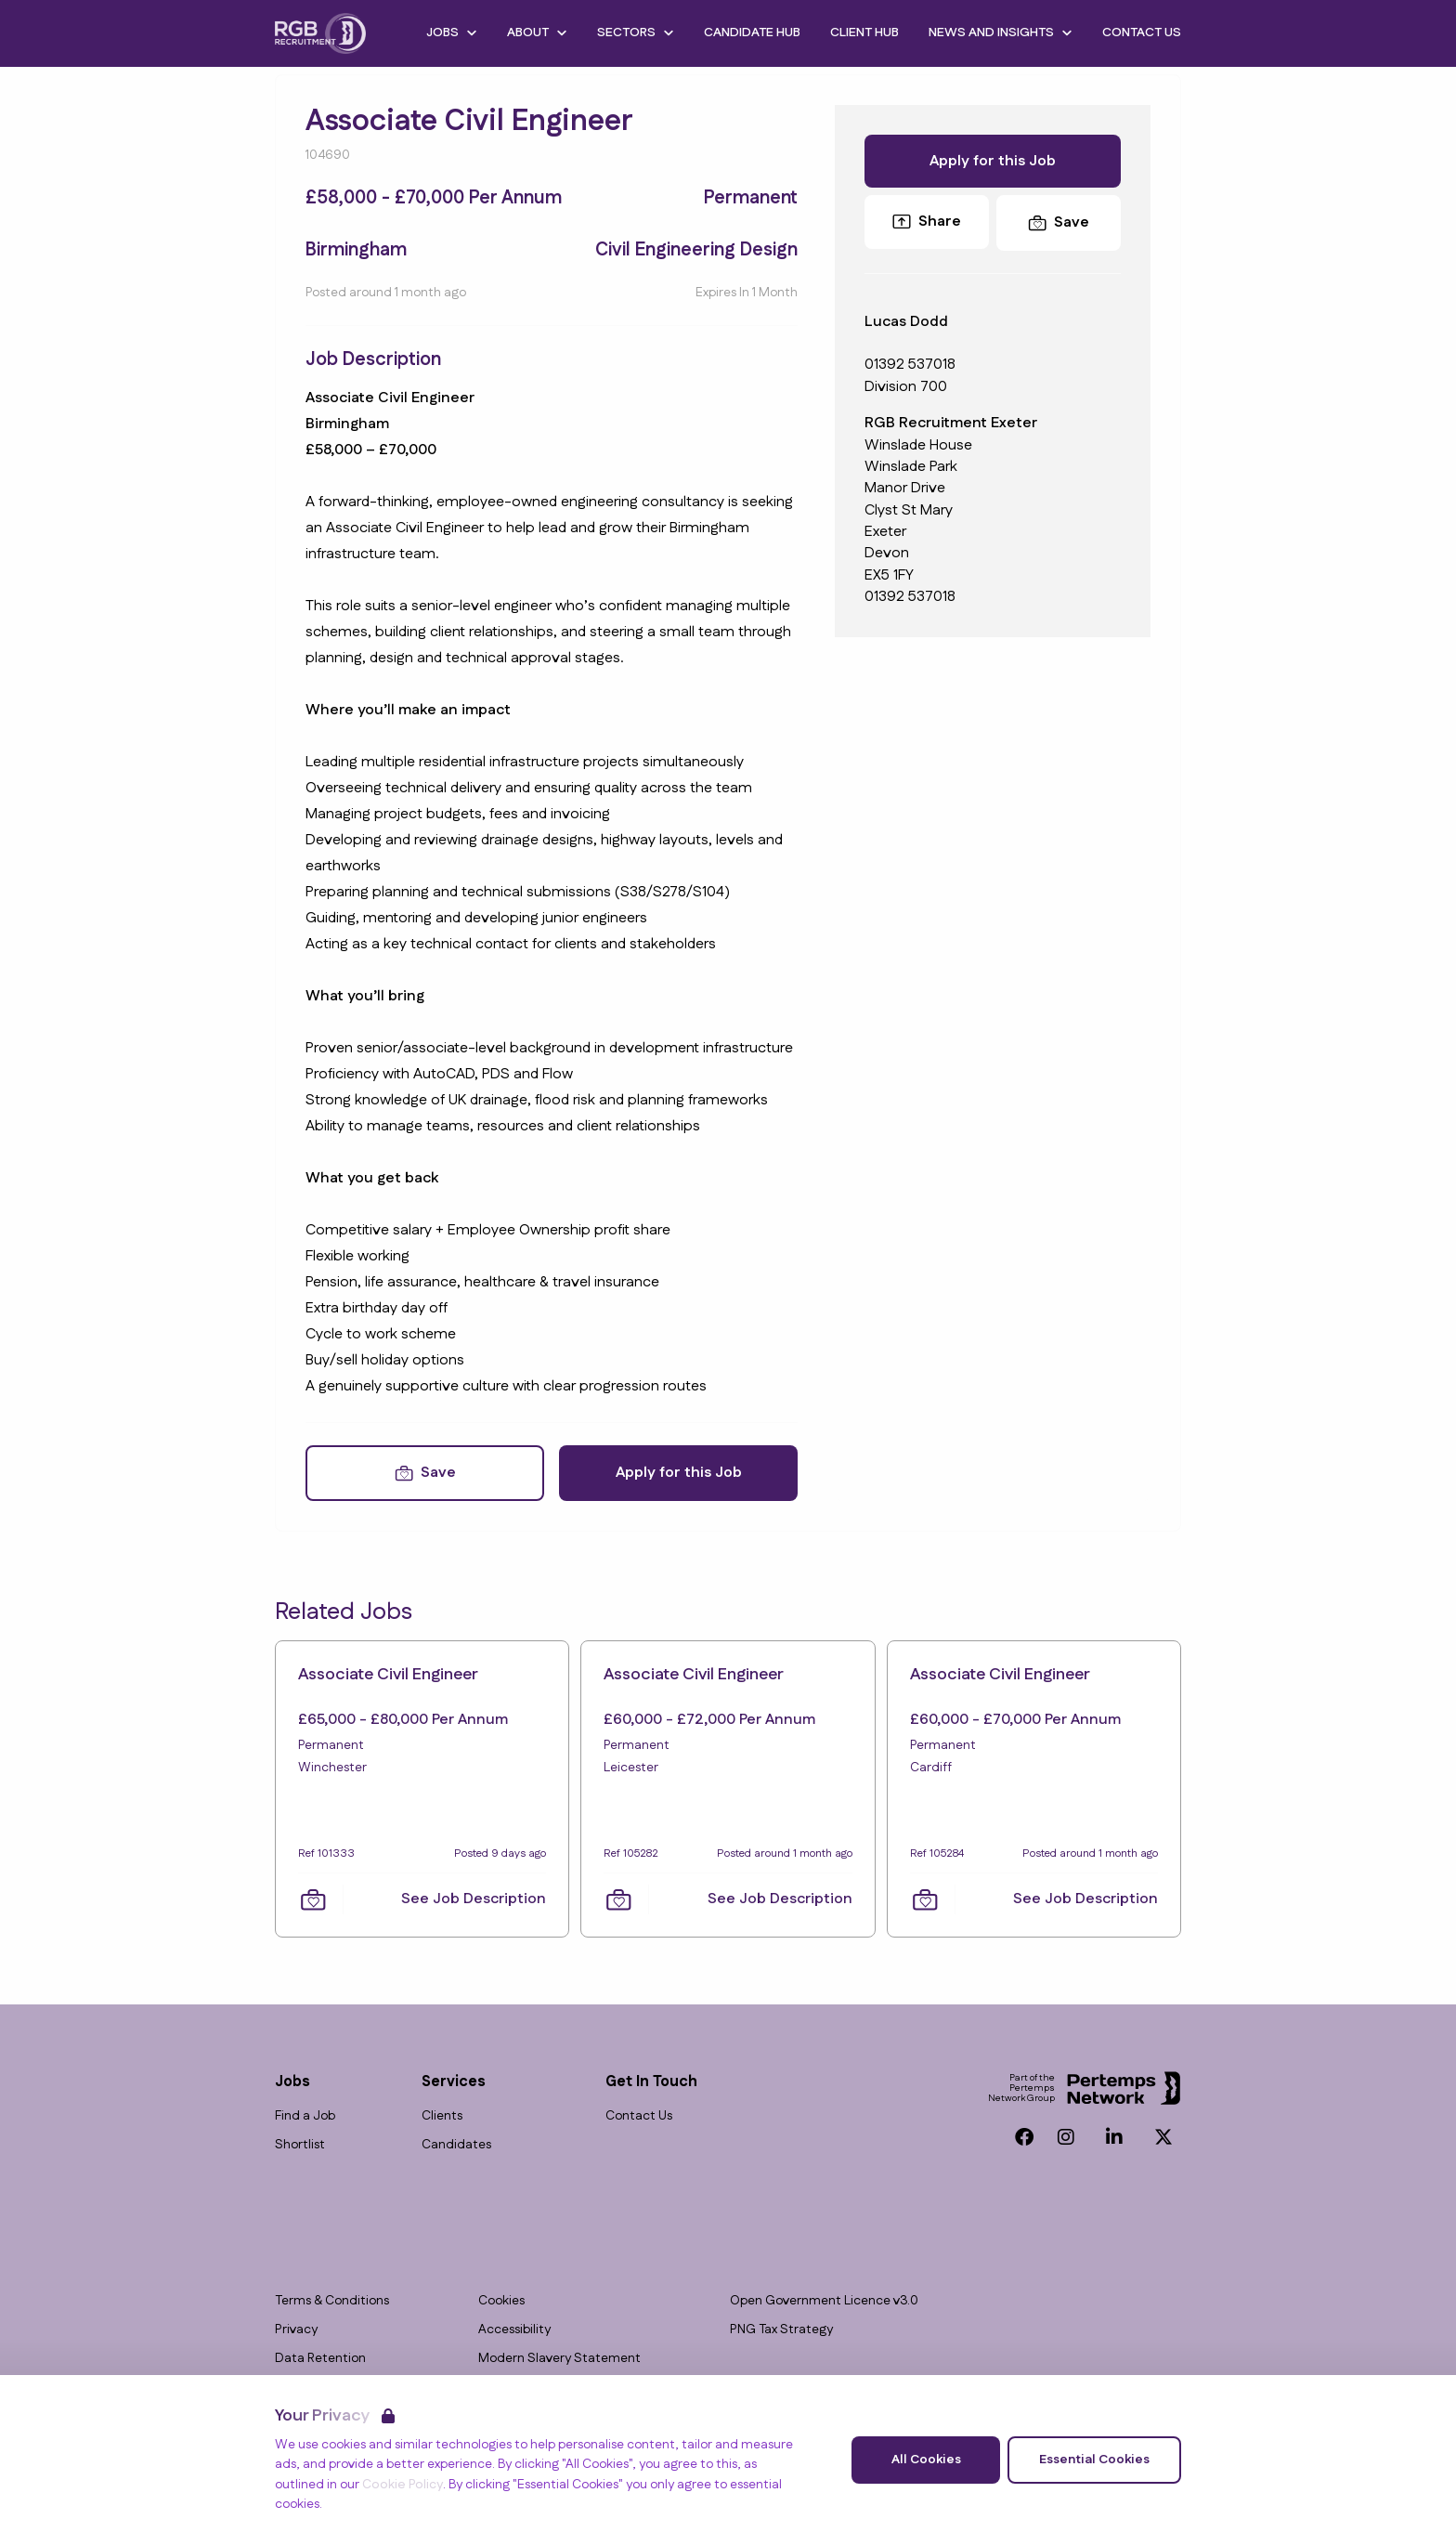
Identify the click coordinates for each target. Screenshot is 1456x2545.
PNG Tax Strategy (781, 2330)
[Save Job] (425, 1472)
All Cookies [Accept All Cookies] (926, 2459)
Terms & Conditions (332, 2301)
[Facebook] (1024, 2137)
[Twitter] (1163, 2137)
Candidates (456, 2145)
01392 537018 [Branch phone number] (910, 596)
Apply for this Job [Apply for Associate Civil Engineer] (679, 1472)
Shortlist (300, 2145)
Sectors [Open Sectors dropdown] (635, 32)
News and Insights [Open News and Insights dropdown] (1000, 32)
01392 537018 (910, 364)
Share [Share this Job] (926, 221)
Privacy (296, 2330)
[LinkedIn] (1114, 2137)
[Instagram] (1066, 2137)
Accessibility (514, 2330)
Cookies (501, 2301)
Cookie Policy (402, 2484)
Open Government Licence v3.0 (824, 2301)
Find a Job (305, 2116)
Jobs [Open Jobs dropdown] (451, 32)
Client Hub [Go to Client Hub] (864, 32)
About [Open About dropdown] (537, 32)
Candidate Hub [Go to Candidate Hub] (752, 32)
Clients (442, 2116)
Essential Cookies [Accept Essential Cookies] (1094, 2459)
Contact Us (638, 2116)
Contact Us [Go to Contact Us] (1141, 32)
